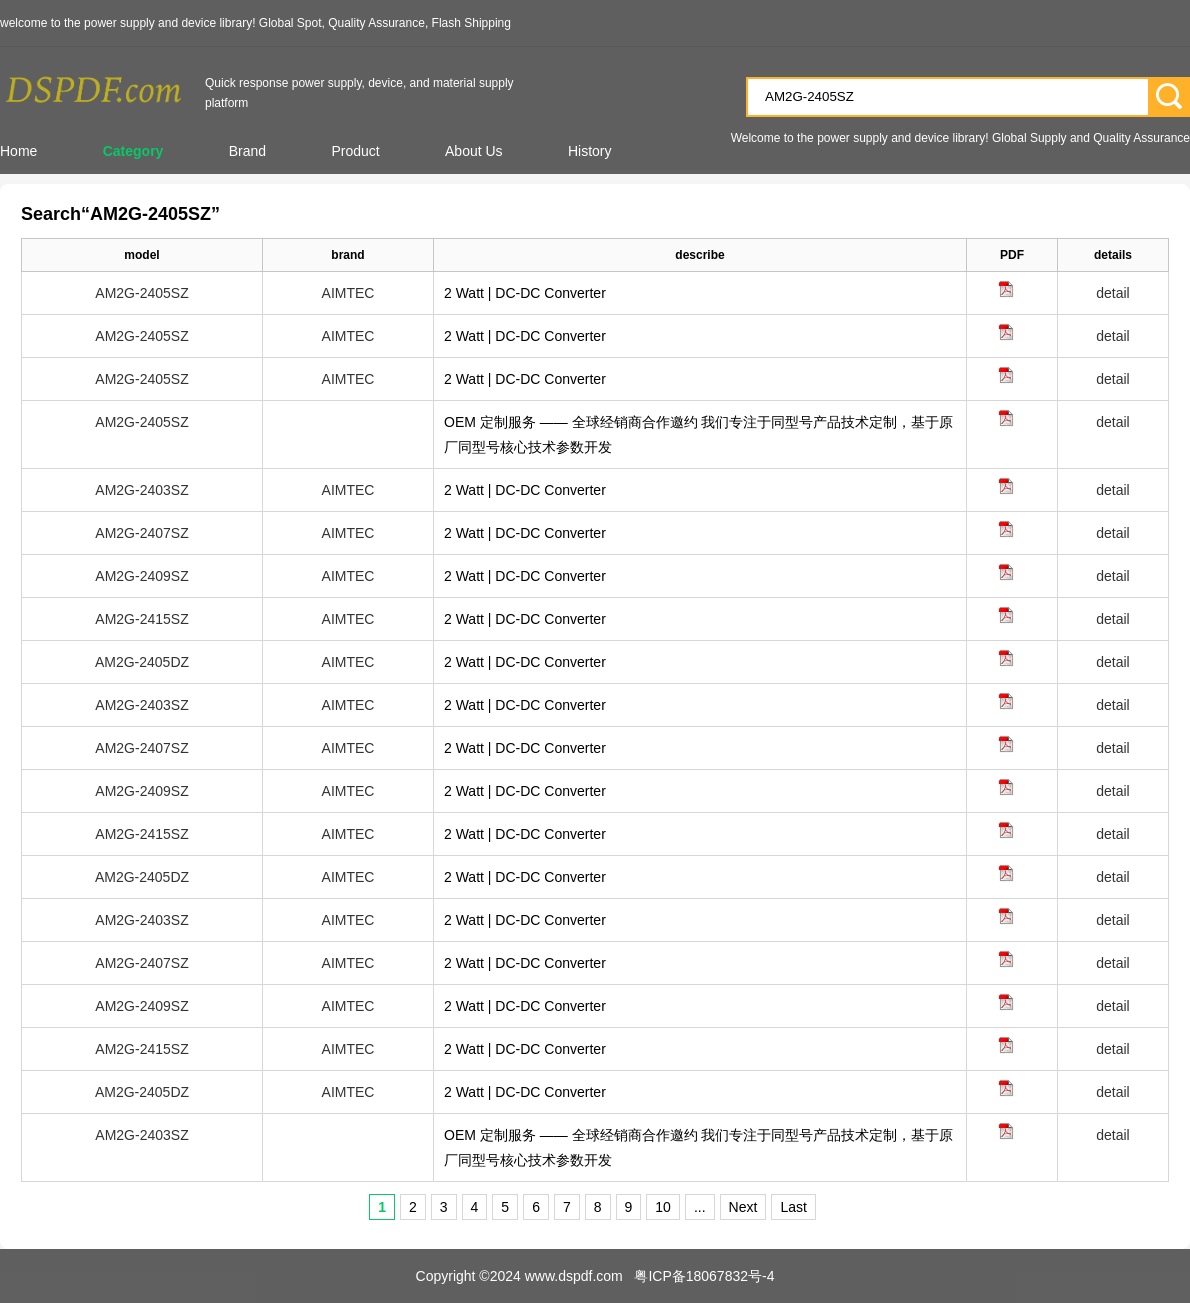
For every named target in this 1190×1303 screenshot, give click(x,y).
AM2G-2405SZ (141, 293)
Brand (247, 151)
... (700, 1207)
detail (1112, 293)
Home (18, 151)
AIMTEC (348, 293)
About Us (474, 151)
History (590, 151)
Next (743, 1207)
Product (355, 151)
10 (663, 1207)
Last (793, 1207)
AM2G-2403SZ (141, 490)
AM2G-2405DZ (142, 662)
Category (133, 151)
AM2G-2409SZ (141, 576)
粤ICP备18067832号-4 (704, 1276)
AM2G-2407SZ (141, 533)
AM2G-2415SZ (141, 619)
